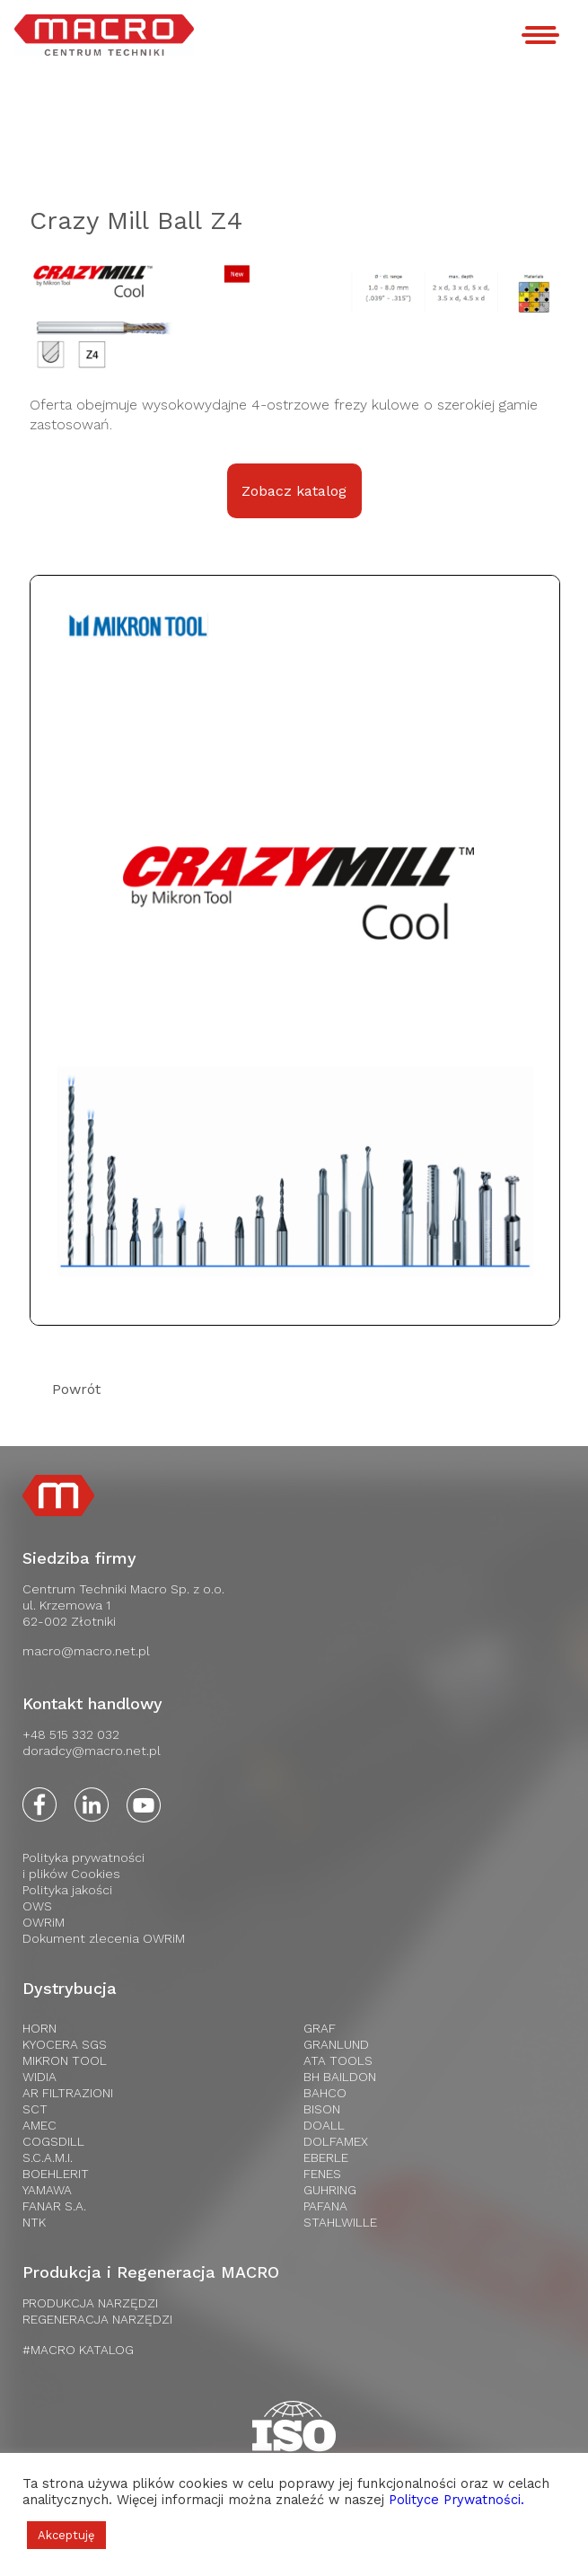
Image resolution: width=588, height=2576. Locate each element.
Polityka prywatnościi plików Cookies (83, 1865)
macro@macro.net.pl (86, 1651)
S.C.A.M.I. (47, 2157)
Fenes (322, 2173)
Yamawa (47, 2190)
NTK (34, 2222)
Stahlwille (340, 2222)
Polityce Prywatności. (456, 2500)
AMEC (39, 2125)
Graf (319, 2028)
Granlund (336, 2044)
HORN (39, 2028)
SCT (35, 2109)
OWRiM (43, 1922)
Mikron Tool (64, 2060)
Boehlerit (55, 2173)
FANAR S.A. (54, 2206)
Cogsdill (53, 2141)
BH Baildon (339, 2076)
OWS (37, 1906)
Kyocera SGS (64, 2044)
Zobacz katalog (294, 490)
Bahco (325, 2093)
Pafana (325, 2206)
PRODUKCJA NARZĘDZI (90, 2303)
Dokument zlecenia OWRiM (103, 1938)
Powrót (76, 1389)
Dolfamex (335, 2141)
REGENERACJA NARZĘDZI (97, 2319)
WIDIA (39, 2076)
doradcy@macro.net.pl (91, 1750)
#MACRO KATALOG (78, 2349)
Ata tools (338, 2060)
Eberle (325, 2157)
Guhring (329, 2190)
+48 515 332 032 (70, 1734)
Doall (324, 2125)
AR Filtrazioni (67, 2093)
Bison (321, 2109)
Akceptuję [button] (66, 2535)
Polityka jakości (67, 1890)
